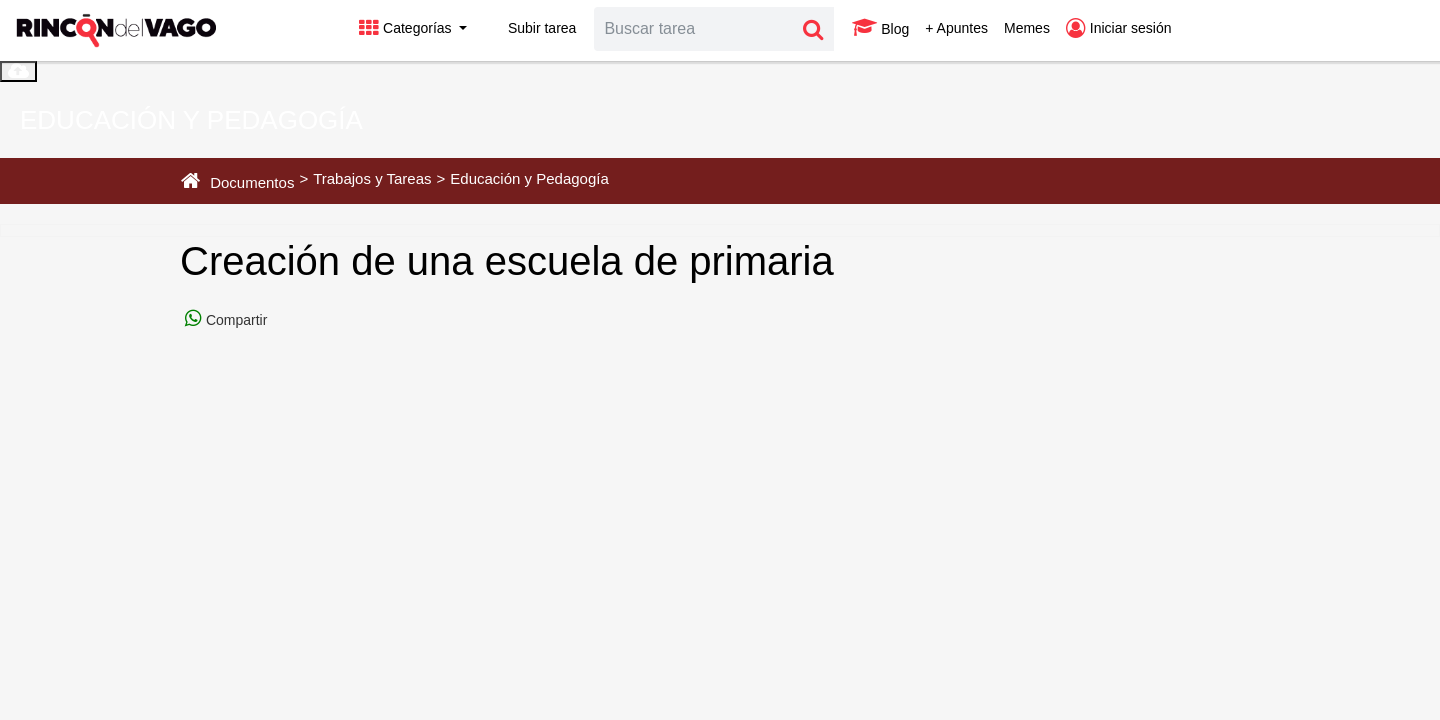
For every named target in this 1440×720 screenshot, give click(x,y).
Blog (880, 28)
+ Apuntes (956, 28)
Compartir (234, 320)
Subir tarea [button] (529, 28)
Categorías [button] (407, 28)
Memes (1027, 28)
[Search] (694, 29)
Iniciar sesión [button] (1119, 28)
